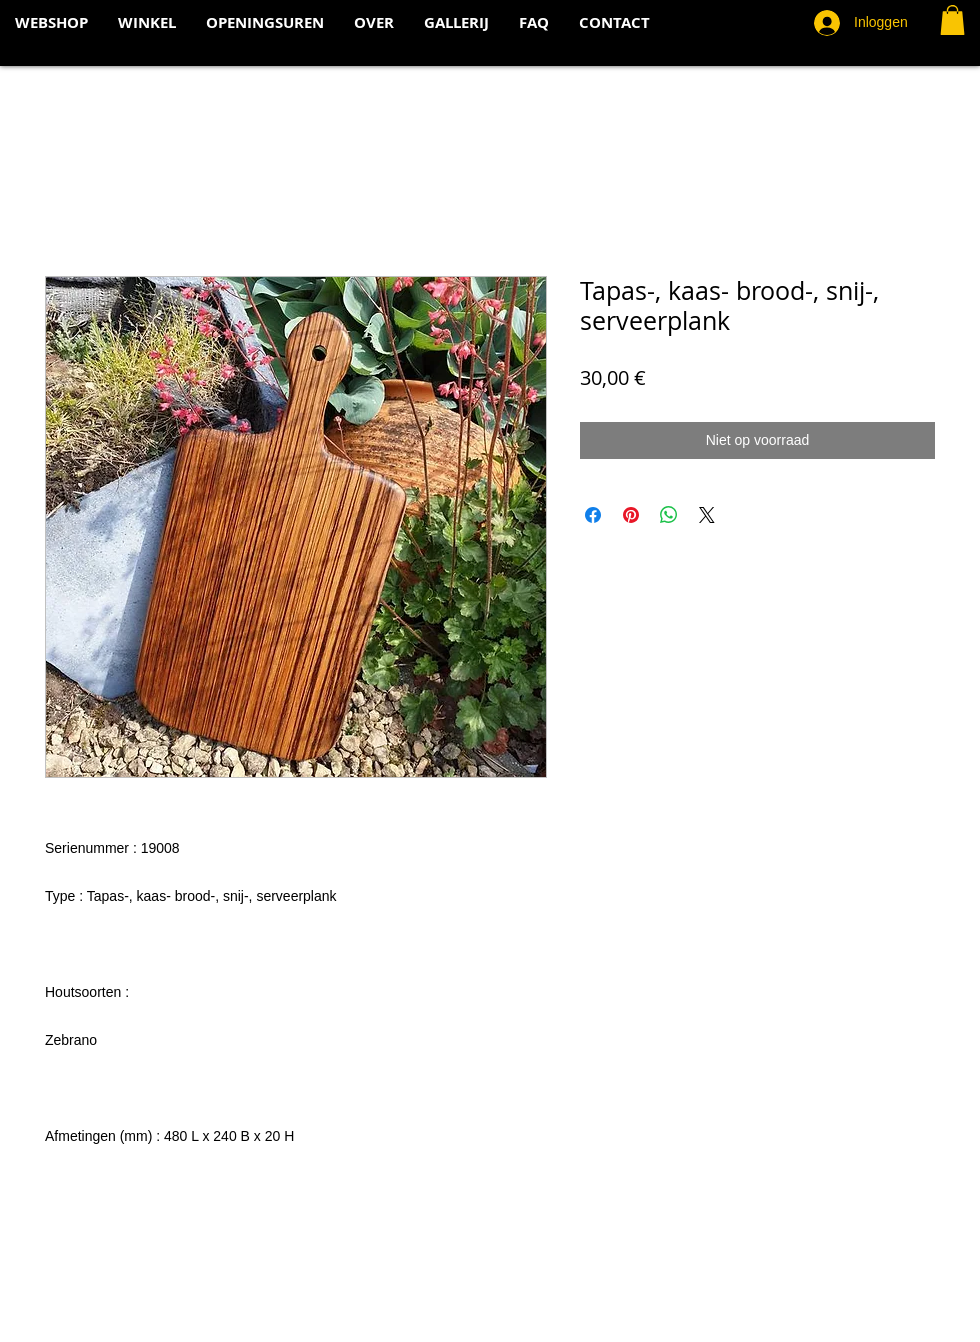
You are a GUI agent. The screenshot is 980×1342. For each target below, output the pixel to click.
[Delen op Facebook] (593, 515)
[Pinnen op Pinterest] (631, 515)
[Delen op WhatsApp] (669, 515)
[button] (952, 20)
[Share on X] (707, 515)
